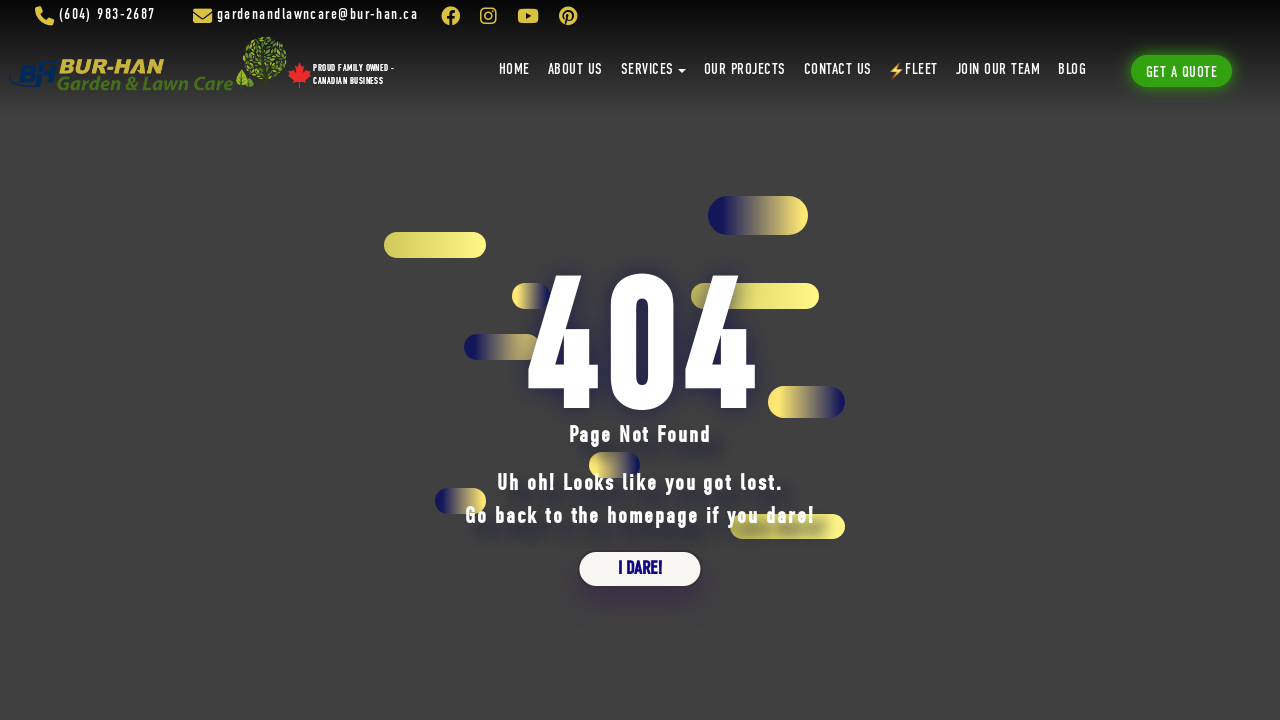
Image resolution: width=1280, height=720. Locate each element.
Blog (1072, 70)
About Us (575, 70)
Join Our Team (998, 70)
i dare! (640, 568)
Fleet (914, 71)
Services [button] (647, 70)
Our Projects (745, 70)
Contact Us (838, 70)
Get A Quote (1181, 73)
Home (514, 70)
